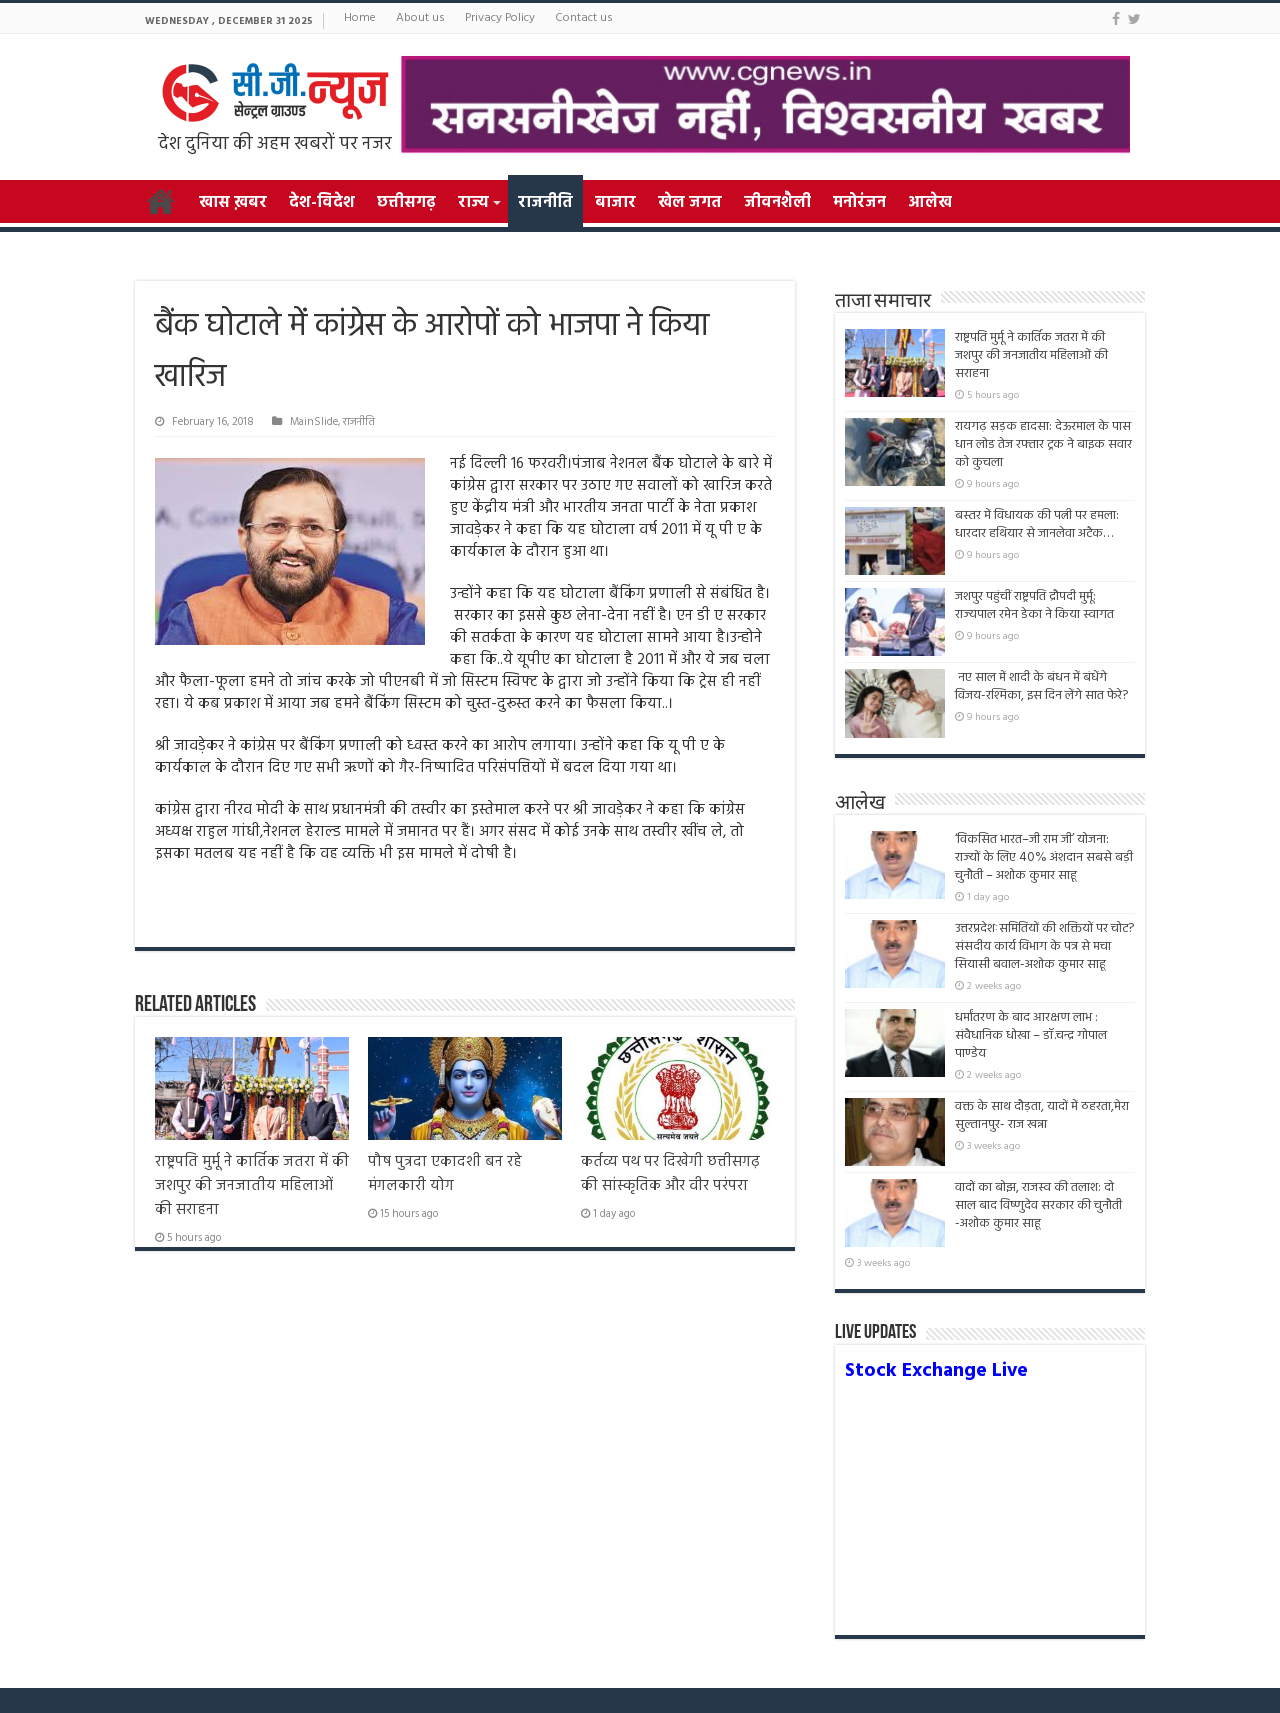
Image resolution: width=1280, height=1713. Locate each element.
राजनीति (545, 203)
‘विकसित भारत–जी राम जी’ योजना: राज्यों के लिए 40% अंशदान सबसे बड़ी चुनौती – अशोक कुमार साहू (1044, 857)
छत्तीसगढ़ (406, 203)
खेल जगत (690, 203)
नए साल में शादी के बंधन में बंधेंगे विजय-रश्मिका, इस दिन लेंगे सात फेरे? (1041, 686)
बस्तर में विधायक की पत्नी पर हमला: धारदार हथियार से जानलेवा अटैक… (1037, 524)
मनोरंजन (859, 203)
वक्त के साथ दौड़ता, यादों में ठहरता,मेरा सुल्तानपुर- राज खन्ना (1042, 1115)
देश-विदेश (322, 203)
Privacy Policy (500, 18)
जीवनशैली (777, 203)
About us (420, 18)
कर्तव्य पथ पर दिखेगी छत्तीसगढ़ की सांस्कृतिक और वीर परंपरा (670, 1174)
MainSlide (314, 422)
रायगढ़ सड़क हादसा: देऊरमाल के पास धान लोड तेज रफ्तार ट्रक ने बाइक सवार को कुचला (1043, 444)
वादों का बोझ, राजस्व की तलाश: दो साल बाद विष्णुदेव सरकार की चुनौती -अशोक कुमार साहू (1038, 1214)
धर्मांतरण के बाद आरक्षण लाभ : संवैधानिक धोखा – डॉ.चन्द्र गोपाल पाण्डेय (1031, 1035)
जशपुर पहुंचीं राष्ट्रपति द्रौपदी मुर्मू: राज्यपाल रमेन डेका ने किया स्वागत (1034, 605)
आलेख (930, 203)
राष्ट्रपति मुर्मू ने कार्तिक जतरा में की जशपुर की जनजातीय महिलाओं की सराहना (252, 1186)
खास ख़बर (233, 203)
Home (360, 18)
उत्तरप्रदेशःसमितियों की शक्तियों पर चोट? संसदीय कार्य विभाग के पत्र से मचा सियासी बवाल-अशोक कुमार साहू (1044, 946)
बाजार (615, 203)
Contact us (584, 18)
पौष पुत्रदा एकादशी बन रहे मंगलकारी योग (445, 1174)
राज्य (473, 203)
